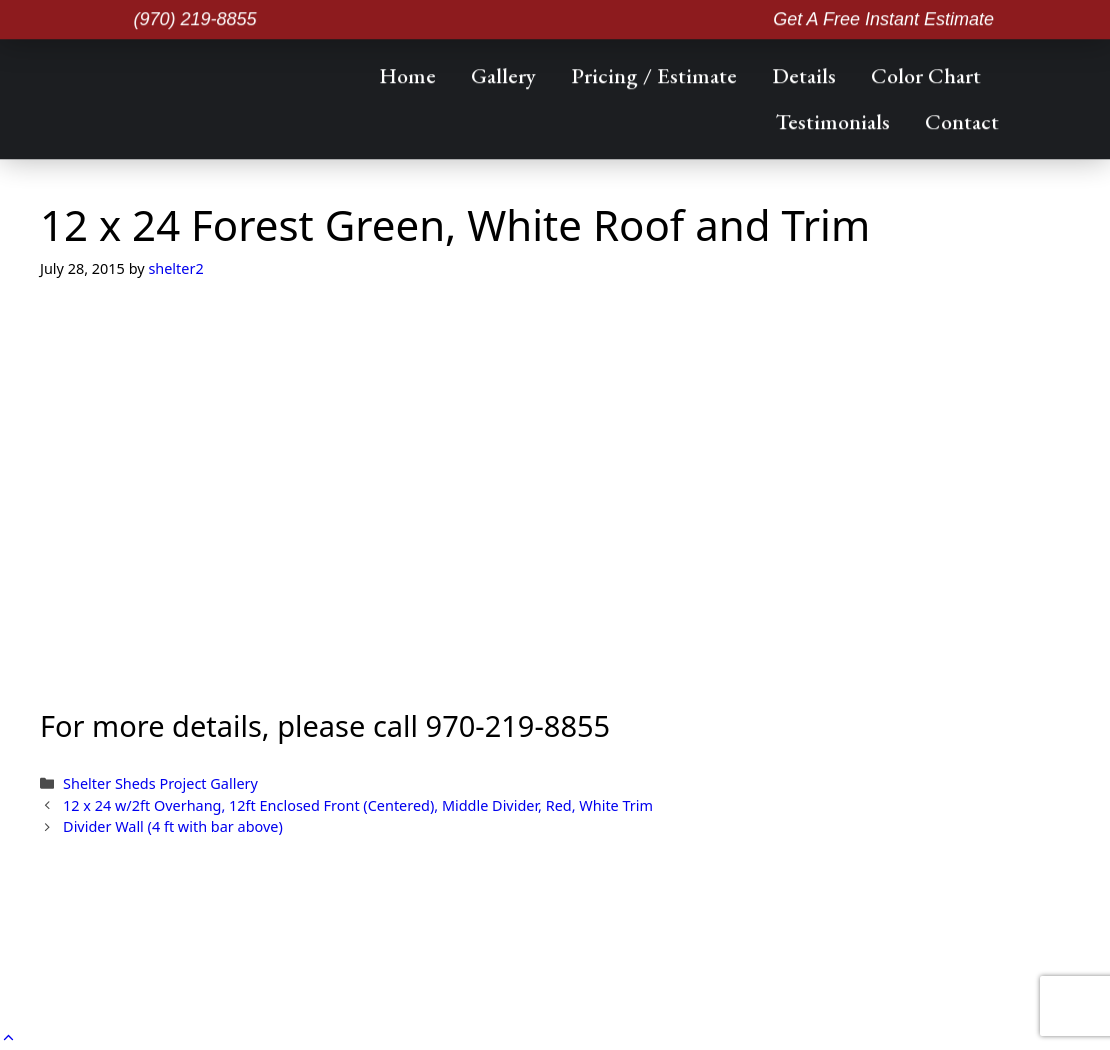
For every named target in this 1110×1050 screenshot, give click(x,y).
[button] (8, 1037)
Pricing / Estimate (654, 73)
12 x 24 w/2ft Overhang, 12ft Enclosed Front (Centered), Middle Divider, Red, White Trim (358, 805)
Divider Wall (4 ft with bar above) (173, 826)
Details (804, 73)
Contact (962, 119)
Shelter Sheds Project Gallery (160, 783)
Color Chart (926, 73)
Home (407, 73)
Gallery (503, 73)
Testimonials (833, 119)
